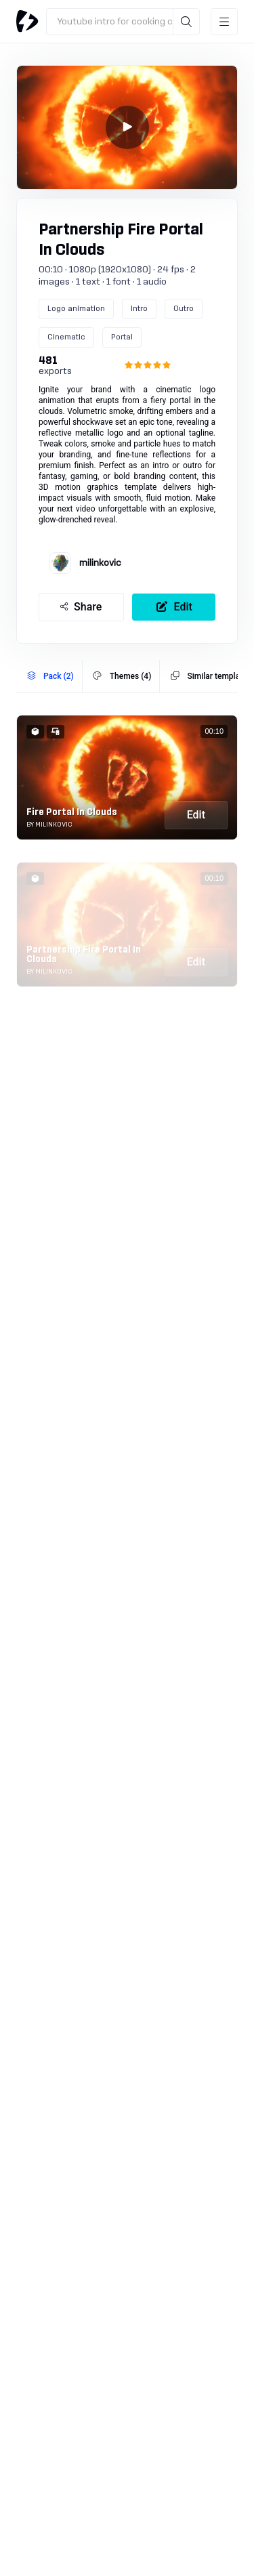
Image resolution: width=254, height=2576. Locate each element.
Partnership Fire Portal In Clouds (83, 954)
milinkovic (100, 563)
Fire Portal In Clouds (71, 812)
